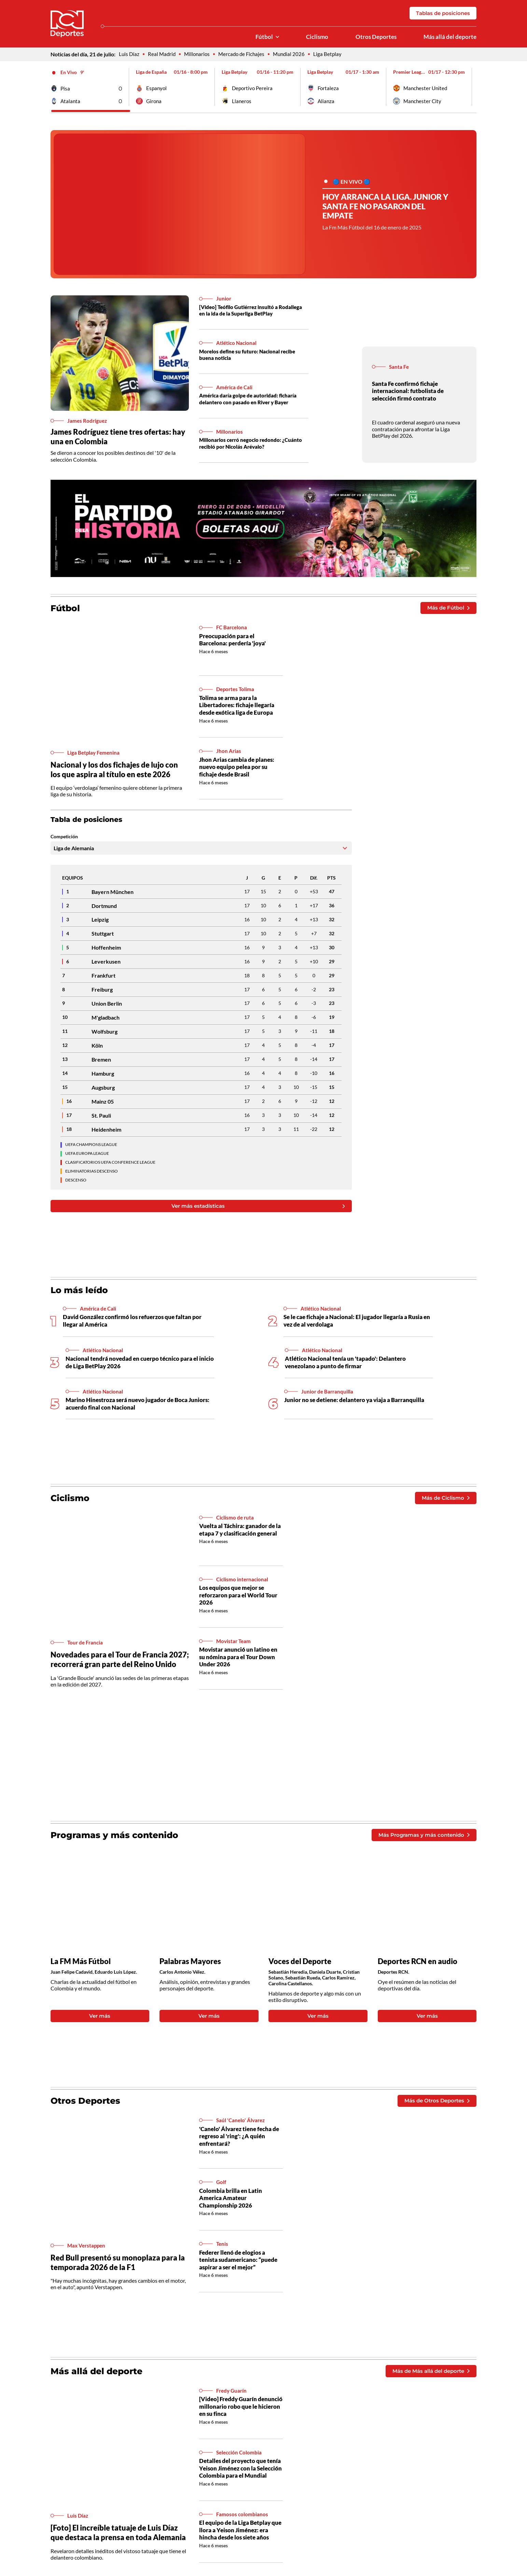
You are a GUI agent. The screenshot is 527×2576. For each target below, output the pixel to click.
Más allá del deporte (449, 37)
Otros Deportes (373, 37)
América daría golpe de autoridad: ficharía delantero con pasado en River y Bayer (252, 400)
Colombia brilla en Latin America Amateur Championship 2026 (231, 2205)
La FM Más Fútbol (82, 1967)
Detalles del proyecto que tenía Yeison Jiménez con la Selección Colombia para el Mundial (236, 2480)
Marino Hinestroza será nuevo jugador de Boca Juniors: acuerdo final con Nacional (129, 1406)
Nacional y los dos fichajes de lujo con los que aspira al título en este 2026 (116, 772)
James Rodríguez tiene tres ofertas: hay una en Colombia (113, 438)
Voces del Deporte (301, 1967)
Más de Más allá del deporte (428, 2378)
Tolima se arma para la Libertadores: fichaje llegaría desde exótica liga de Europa (238, 707)
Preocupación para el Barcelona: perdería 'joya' (234, 641)
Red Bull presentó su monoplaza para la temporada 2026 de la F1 (120, 2269)
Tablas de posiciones (441, 13)
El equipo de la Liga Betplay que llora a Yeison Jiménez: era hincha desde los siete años (241, 2539)
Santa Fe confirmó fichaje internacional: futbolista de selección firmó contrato (409, 392)
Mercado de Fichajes (245, 55)
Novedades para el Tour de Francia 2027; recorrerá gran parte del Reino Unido (115, 1664)
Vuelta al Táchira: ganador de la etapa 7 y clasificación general (238, 1537)
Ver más (99, 2022)
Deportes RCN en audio (419, 1967)
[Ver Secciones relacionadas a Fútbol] (273, 37)
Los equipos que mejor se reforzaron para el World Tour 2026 (239, 1599)
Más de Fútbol (447, 610)
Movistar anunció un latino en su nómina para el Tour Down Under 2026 (239, 1661)
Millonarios (199, 55)
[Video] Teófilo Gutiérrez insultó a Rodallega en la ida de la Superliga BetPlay (252, 311)
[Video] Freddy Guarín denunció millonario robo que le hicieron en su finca (239, 2414)
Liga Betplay (334, 55)
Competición (64, 839)
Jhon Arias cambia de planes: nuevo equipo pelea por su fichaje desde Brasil (238, 769)
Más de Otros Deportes (435, 2107)
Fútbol (259, 37)
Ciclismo (313, 37)
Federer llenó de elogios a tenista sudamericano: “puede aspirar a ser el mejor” (240, 2267)
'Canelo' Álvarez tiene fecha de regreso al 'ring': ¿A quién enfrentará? (237, 2143)
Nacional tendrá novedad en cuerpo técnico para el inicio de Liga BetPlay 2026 (135, 1365)
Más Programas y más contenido (421, 1840)
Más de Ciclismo (444, 1501)
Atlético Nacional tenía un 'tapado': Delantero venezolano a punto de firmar (347, 1365)
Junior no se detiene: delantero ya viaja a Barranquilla (357, 1402)
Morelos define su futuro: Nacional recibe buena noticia (250, 356)
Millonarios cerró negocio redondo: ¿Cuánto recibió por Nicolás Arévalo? (253, 444)
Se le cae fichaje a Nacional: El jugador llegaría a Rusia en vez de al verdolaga (356, 1323)
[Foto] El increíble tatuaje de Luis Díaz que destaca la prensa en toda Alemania (117, 2541)
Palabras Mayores (191, 1967)
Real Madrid (163, 55)
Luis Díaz (129, 55)
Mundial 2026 (294, 55)
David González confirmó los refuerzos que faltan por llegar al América (135, 1323)
